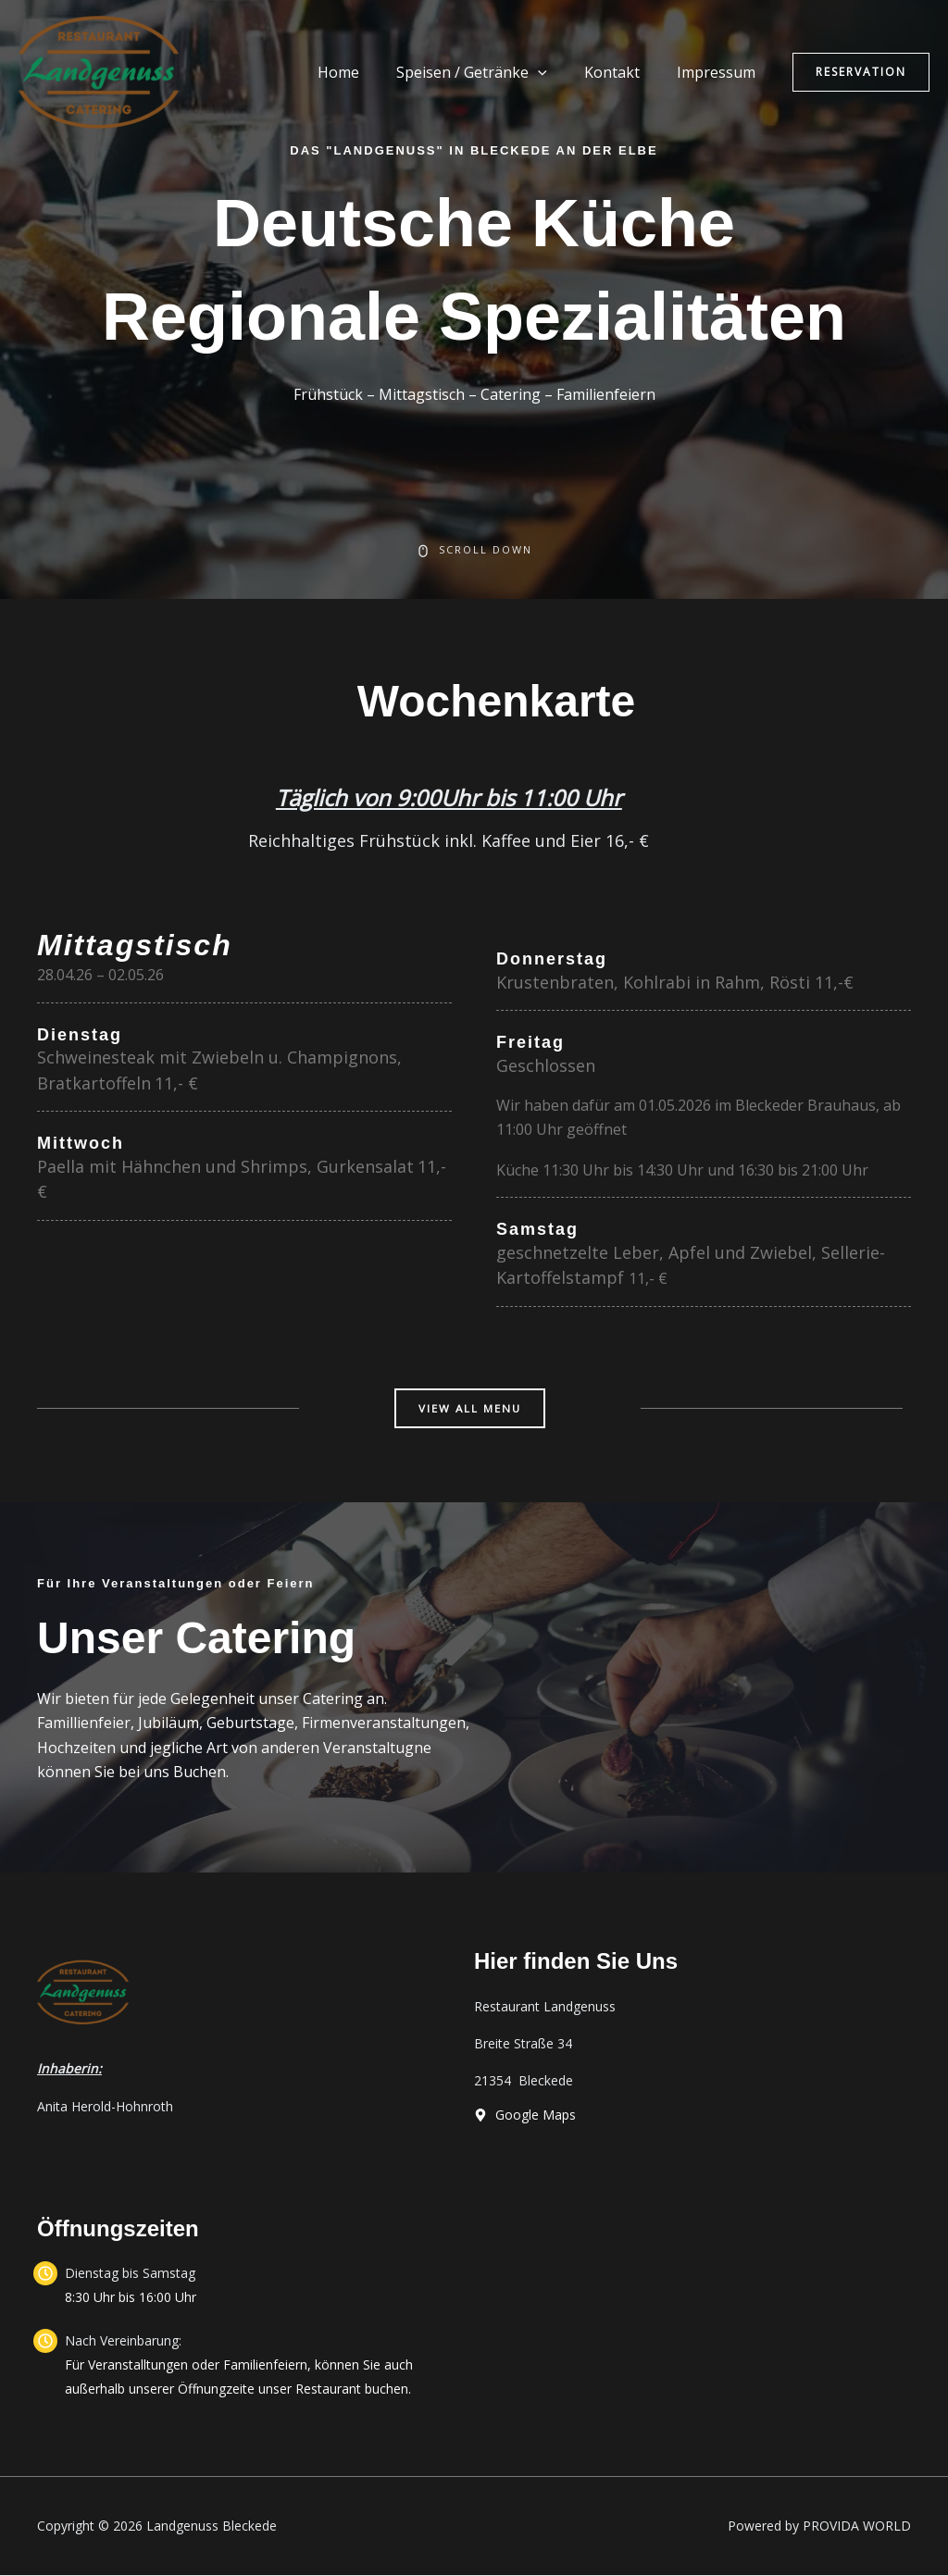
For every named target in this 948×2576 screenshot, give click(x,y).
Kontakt (623, 72)
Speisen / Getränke (490, 72)
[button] (860, 72)
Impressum (719, 72)
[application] (556, 72)
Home (364, 72)
